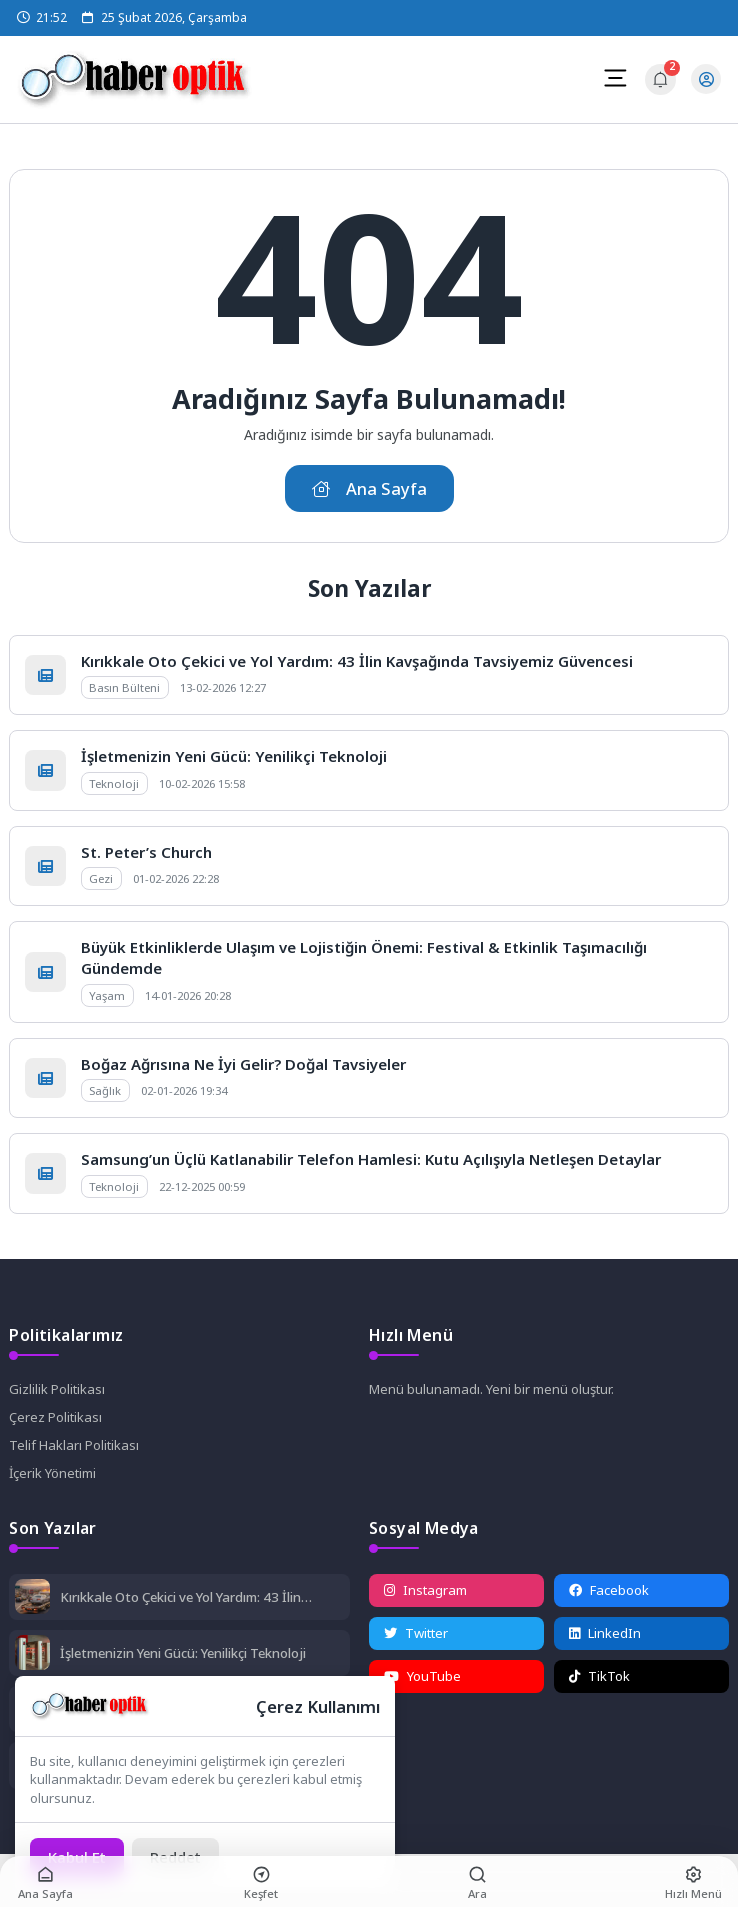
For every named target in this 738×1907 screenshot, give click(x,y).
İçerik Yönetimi (52, 1473)
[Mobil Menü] (615, 78)
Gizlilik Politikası (57, 1389)
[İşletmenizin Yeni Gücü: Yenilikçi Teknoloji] (32, 1654)
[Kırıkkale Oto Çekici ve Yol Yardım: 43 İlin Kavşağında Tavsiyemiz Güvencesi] (32, 1598)
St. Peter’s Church (146, 852)
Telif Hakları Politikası (74, 1445)
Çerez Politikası (55, 1417)
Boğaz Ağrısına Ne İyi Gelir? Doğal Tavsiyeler (243, 1064)
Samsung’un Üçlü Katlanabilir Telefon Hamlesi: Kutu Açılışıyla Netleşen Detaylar (371, 1159)
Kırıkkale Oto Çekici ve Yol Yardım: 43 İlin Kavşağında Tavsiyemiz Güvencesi (357, 661)
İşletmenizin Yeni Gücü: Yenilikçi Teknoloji (234, 756)
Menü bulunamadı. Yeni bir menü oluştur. (491, 1389)
